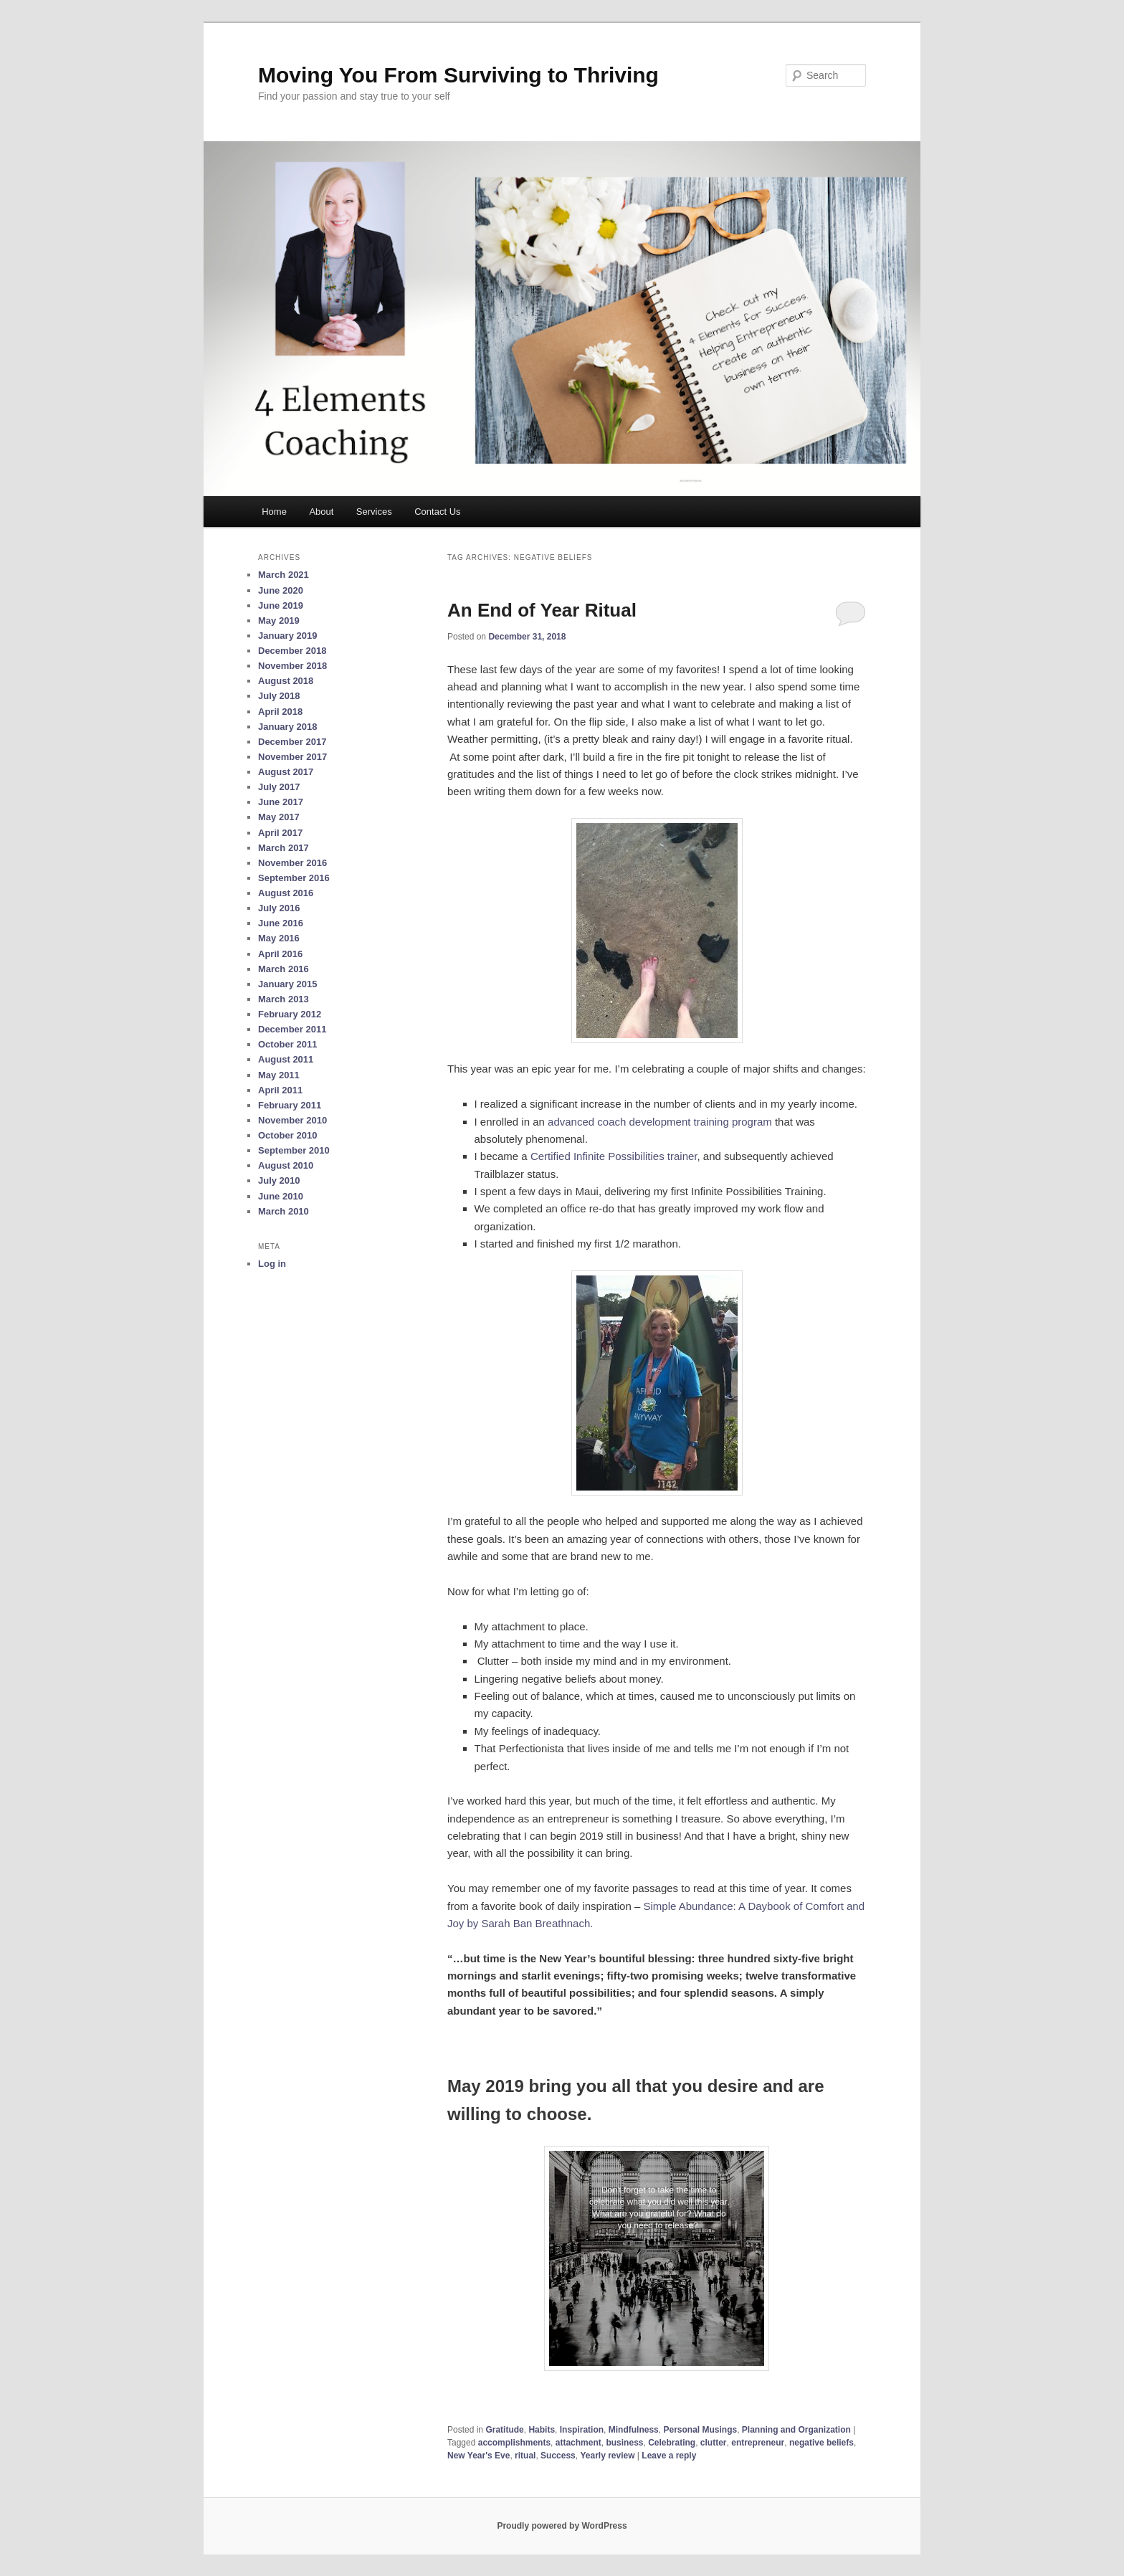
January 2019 (287, 635)
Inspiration (582, 2430)
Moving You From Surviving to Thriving (458, 75)
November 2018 (292, 665)
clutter (713, 2443)
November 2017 (292, 756)
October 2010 (287, 1135)
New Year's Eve (478, 2456)
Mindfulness (634, 2430)
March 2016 (283, 969)
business (624, 2443)
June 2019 (280, 605)
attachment (578, 2443)
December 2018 (292, 650)
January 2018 (287, 726)
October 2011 (287, 1044)
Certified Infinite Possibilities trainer (613, 1156)
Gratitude (504, 2430)
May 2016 (279, 938)
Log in (272, 1263)
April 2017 (280, 832)
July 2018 (279, 695)
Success (558, 2456)
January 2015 (287, 984)
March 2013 (283, 999)
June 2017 (280, 802)
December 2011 (292, 1029)
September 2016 (294, 878)
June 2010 (280, 1196)
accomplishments (514, 2443)
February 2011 (289, 1105)
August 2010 (285, 1165)
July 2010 (279, 1180)
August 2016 (285, 893)
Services (374, 511)
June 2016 (280, 923)
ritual (525, 2456)
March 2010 (283, 1211)
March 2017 (283, 847)
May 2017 (279, 817)
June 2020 (280, 590)
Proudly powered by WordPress (562, 2526)
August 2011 (285, 1059)
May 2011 (279, 1075)
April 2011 (280, 1090)
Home (274, 511)
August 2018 (285, 680)
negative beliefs (821, 2443)
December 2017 (292, 741)
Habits (541, 2430)
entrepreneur (757, 2443)
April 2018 (280, 711)
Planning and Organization (796, 2430)
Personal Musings (700, 2430)
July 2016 (279, 908)
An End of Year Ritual (542, 610)
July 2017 (279, 786)
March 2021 (283, 574)
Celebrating (671, 2443)
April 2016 (280, 954)
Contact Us (437, 511)
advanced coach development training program (660, 1122)
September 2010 (294, 1150)
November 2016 (292, 862)
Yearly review (607, 2456)
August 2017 (285, 771)
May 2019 (279, 620)
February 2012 (289, 1014)
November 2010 (292, 1120)
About (321, 511)
